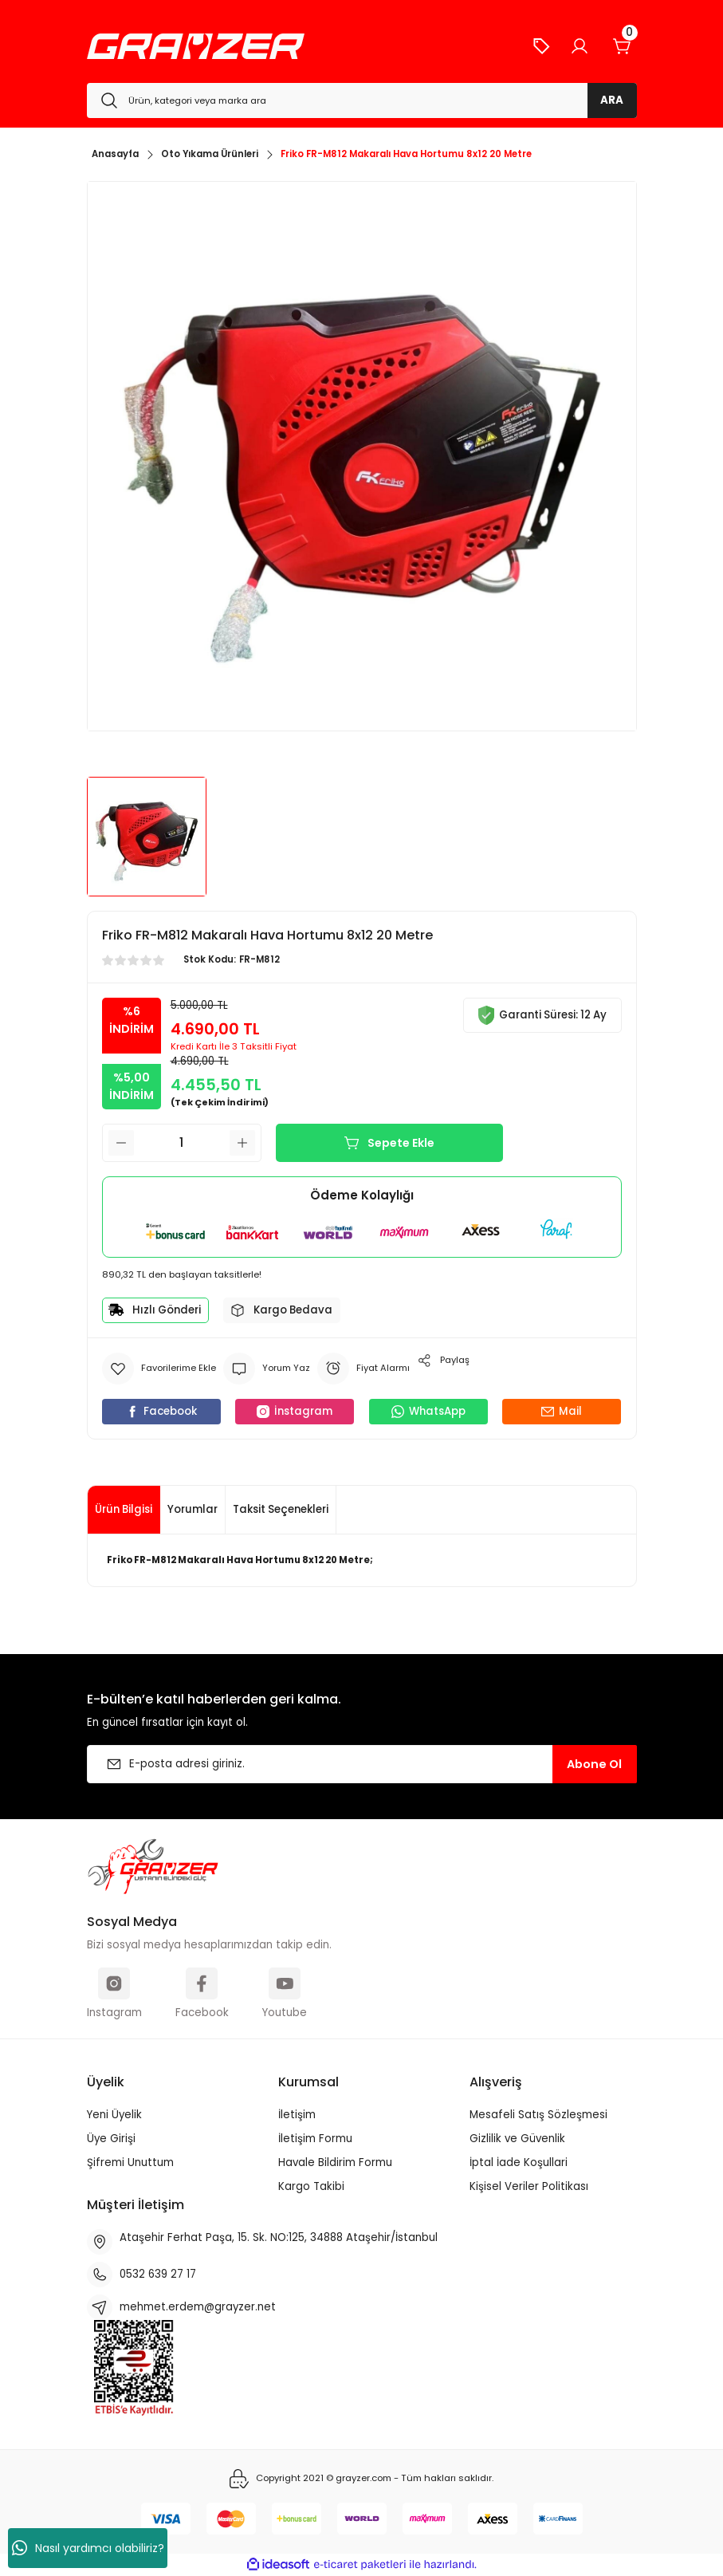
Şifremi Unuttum (130, 2162)
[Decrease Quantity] (121, 1143)
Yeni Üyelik (114, 2114)
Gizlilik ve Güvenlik (517, 2138)
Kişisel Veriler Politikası (529, 2186)
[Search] (362, 100)
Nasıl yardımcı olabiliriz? (88, 2548)
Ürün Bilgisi (123, 1509)
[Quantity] (181, 1143)
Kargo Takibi (311, 2186)
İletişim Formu (315, 2138)
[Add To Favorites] (159, 1369)
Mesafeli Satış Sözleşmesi (538, 2114)
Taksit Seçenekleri (280, 1509)
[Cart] (622, 46)
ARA (611, 100)
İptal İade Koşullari (519, 2162)
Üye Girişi (111, 2138)
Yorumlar (192, 1509)
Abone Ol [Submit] (594, 1764)
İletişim (297, 2114)
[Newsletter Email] (362, 1764)
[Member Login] (579, 46)
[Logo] (196, 46)
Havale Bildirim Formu (335, 2162)
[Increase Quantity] (242, 1143)
